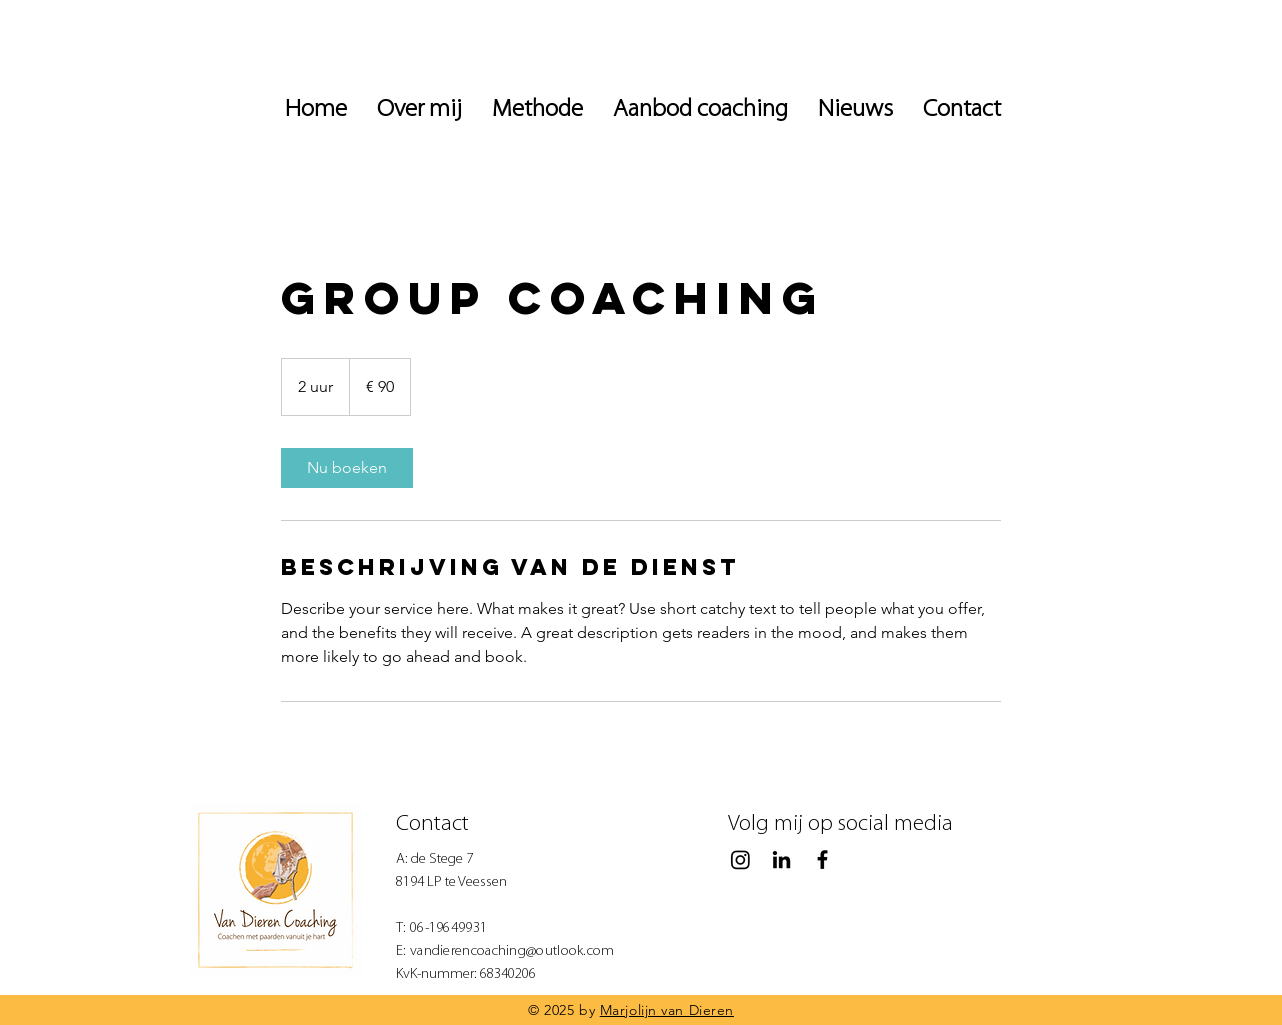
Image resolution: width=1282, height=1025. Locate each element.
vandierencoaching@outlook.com (512, 951)
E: (403, 951)
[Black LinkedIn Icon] (781, 859)
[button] (855, 110)
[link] (347, 468)
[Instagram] (740, 859)
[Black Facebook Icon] (822, 859)
